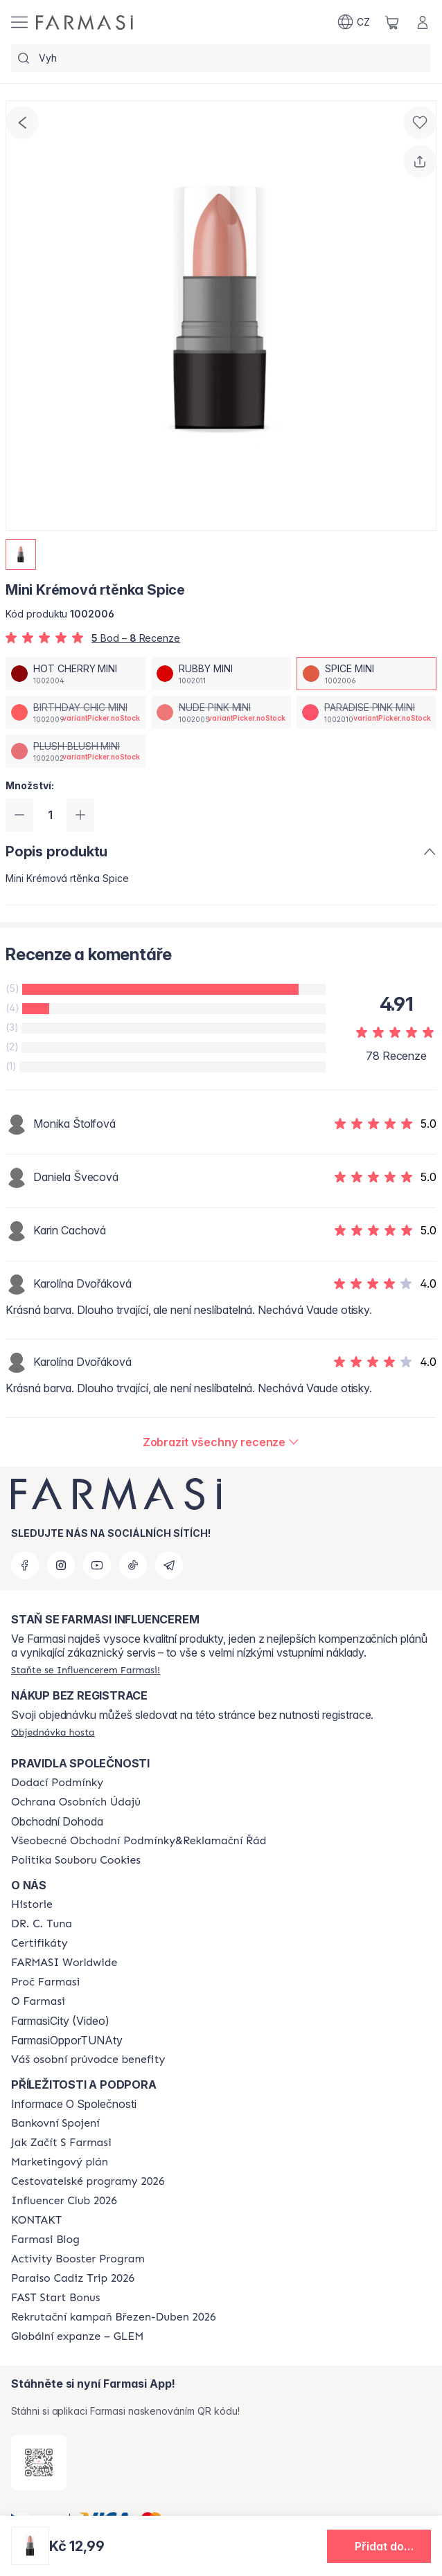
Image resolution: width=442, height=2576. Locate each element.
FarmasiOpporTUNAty (67, 2040)
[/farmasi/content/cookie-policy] (76, 1860)
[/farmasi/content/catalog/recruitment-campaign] (113, 2317)
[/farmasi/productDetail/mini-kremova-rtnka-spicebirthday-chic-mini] (75, 712)
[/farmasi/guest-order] (53, 1732)
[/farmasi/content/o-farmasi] (38, 2001)
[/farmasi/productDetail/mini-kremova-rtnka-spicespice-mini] (366, 673)
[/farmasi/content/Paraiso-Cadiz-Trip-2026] (72, 2278)
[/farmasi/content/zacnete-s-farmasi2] (61, 2143)
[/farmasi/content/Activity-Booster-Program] (78, 2259)
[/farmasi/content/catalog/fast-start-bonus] (55, 2298)
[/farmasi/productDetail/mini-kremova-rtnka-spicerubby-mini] (221, 673)
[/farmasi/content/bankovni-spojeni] (55, 2123)
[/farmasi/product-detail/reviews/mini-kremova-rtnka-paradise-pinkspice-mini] (221, 1442)
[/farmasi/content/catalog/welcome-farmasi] (88, 2059)
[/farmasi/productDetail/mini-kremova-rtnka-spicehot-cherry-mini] (75, 673)
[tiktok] (133, 1565)
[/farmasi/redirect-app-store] (39, 2462)
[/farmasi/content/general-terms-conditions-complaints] (138, 1841)
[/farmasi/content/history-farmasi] (32, 1904)
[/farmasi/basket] (392, 22)
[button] (379, 2546)
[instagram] (61, 1565)
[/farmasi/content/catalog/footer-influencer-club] (64, 2201)
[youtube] (97, 1565)
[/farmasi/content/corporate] (64, 1963)
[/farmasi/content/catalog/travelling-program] (87, 2181)
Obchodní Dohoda (57, 1821)
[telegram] (169, 1565)
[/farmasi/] (84, 22)
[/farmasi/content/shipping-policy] (57, 1783)
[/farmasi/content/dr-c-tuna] (41, 1924)
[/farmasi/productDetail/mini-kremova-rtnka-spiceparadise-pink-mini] (366, 712)
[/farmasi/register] (85, 1669)
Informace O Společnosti (73, 2104)
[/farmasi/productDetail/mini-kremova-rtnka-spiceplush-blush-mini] (75, 751)
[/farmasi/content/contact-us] (36, 2220)
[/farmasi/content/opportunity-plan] (59, 2162)
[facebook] (25, 1565)
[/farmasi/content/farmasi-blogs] (45, 2239)
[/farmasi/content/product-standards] (39, 1943)
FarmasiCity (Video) (60, 2021)
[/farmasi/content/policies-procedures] (76, 1802)
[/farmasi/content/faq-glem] (77, 2336)
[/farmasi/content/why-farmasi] (45, 1982)
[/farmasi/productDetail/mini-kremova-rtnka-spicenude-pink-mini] (221, 712)
